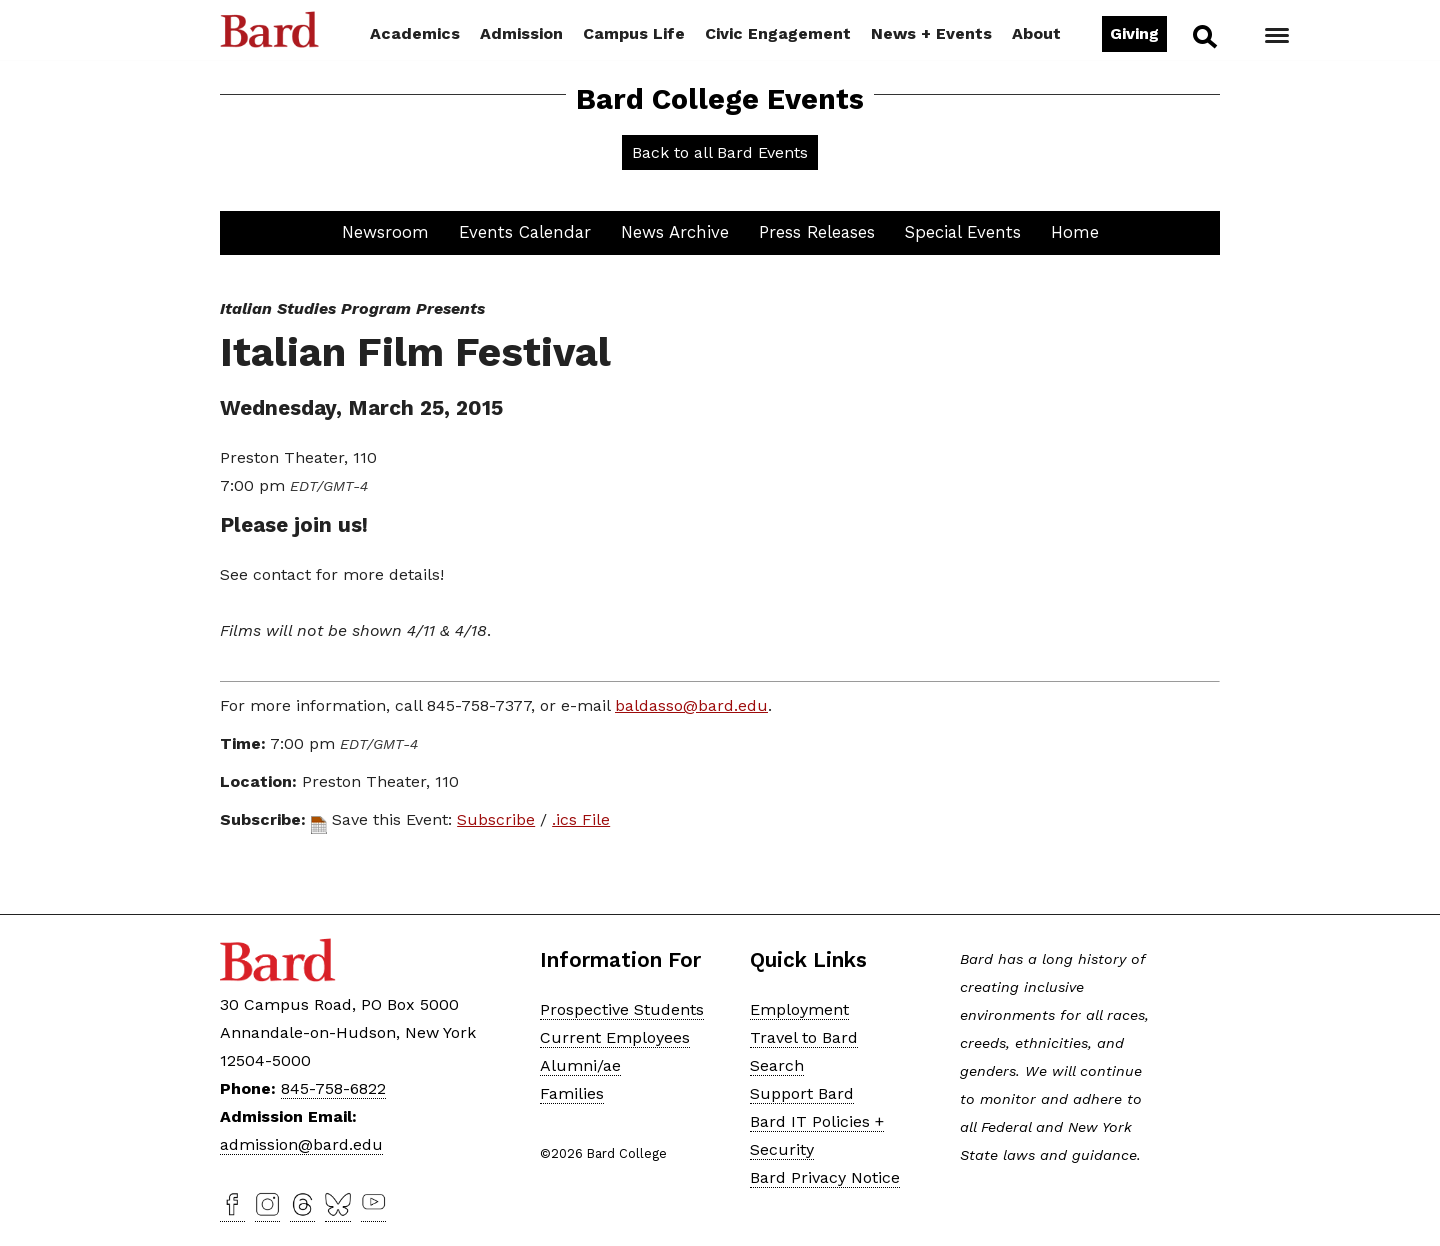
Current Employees (615, 1037)
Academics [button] (415, 33)
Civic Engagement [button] (778, 33)
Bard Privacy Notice (825, 1177)
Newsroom (385, 232)
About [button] (1036, 33)
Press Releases (817, 232)
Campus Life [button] (634, 33)
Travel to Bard (804, 1037)
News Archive (675, 232)
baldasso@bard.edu (691, 705)
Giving (1134, 33)
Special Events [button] (963, 232)
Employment (799, 1009)
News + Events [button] (931, 33)
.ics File (581, 819)
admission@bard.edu (301, 1144)
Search (1203, 36)
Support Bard (802, 1093)
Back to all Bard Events (720, 152)
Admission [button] (521, 33)
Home (1075, 232)
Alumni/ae (580, 1065)
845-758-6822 (333, 1088)
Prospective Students (622, 1009)
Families (572, 1093)
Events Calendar (525, 232)
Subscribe (496, 819)
